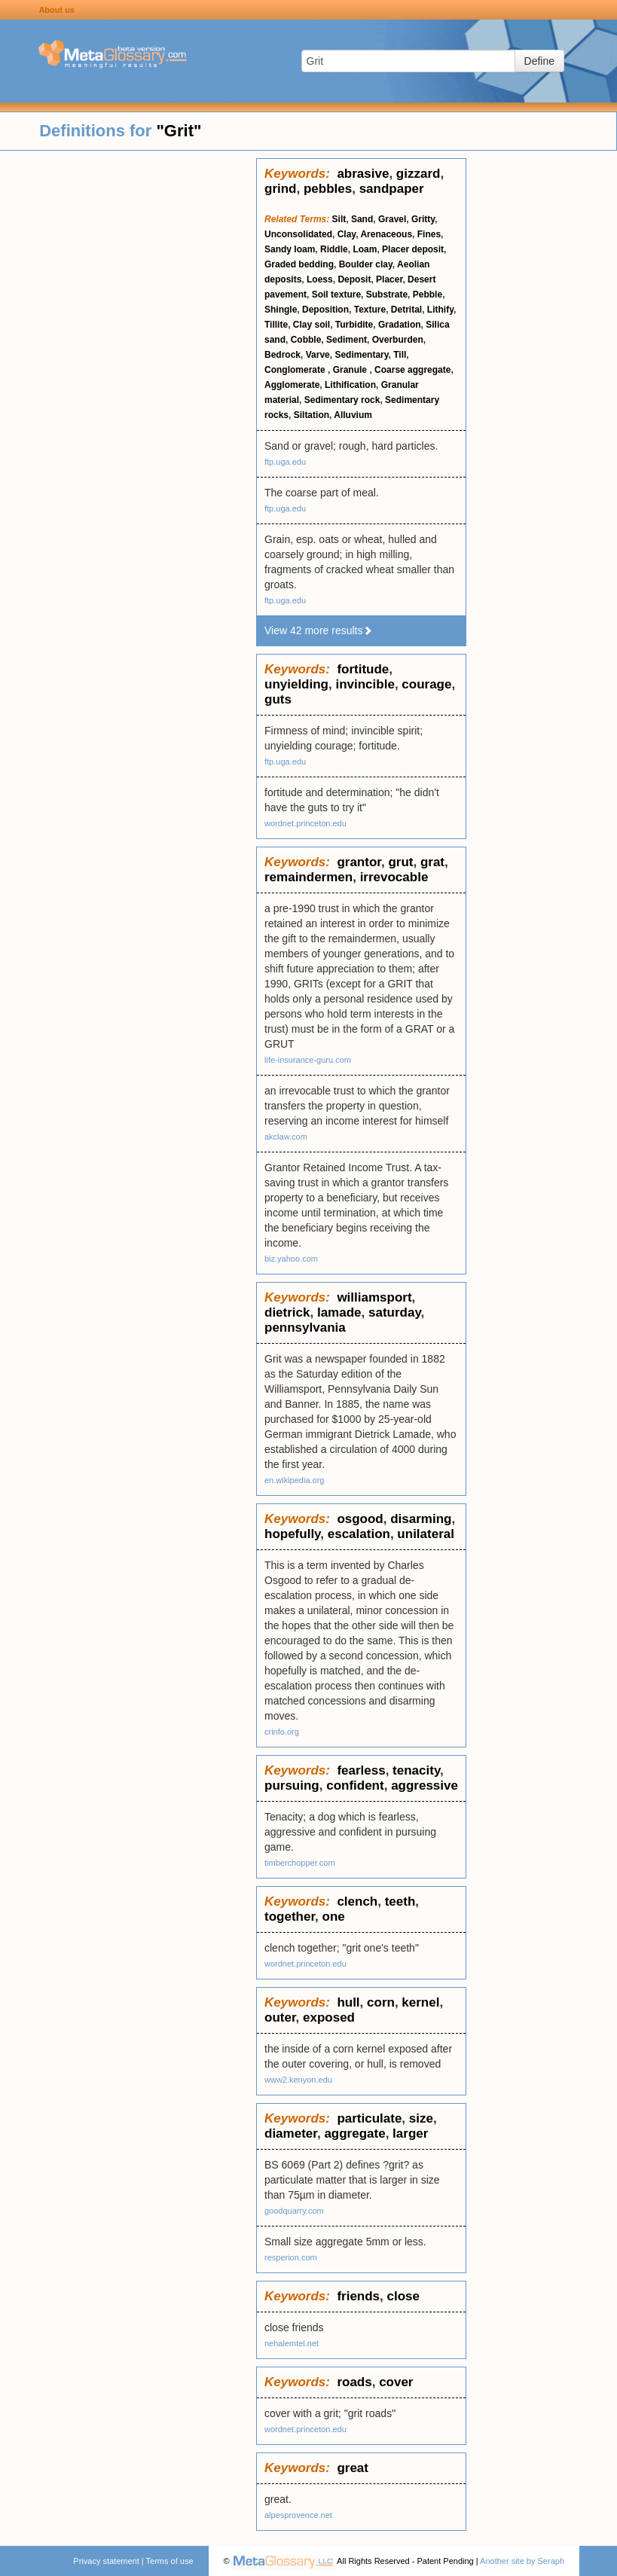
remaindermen (308, 877)
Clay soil (311, 324)
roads (354, 2382)
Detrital (406, 309)
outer (280, 2017)
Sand (362, 219)
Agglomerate (291, 385)
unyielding (296, 684)
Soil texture (336, 294)
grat (432, 862)
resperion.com (290, 2257)
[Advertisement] (128, 384)
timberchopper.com (299, 1862)
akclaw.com (285, 1136)
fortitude (363, 669)
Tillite (276, 324)
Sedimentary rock (342, 400)
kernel (420, 2002)
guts (278, 699)
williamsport (374, 1297)
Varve (318, 354)
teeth (400, 1901)
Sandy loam (289, 249)
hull (348, 2002)
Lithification (350, 385)
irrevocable (394, 877)
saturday (394, 1312)
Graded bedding (299, 264)
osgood (360, 1519)
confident (355, 1785)
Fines (429, 234)
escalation (359, 1534)
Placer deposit (413, 249)
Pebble (427, 294)
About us (56, 9)
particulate (369, 2118)
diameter (290, 2133)
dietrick (287, 1312)
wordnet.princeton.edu (305, 823)
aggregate (354, 2133)
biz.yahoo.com (291, 1258)
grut (400, 862)
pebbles (328, 189)
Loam (365, 249)
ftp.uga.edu (285, 461)
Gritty (423, 219)
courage (426, 684)
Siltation (311, 415)
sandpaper (391, 189)
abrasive (363, 173)
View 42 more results (318, 630)
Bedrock (282, 354)
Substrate (387, 294)
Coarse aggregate (412, 370)
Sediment (346, 339)
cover (396, 2382)
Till (399, 354)
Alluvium (353, 415)
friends (358, 2296)
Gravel (392, 219)
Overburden (397, 339)
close (403, 2296)
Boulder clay (365, 264)
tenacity (416, 1770)
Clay (347, 234)
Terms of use (170, 2560)
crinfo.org (281, 1731)
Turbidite (354, 324)
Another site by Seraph (522, 2560)
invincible (364, 684)
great (352, 2468)
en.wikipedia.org (294, 1480)
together (289, 1916)
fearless (361, 1770)
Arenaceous (386, 234)
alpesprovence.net (298, 2515)
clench (357, 1901)
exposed (329, 2017)
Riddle (334, 249)
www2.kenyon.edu (298, 2079)
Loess (320, 279)
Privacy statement (106, 2560)
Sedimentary (361, 354)
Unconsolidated (298, 234)
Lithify (440, 309)
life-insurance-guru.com (307, 1059)
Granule (351, 370)
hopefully (292, 1534)
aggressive (424, 1785)
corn (381, 2002)
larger (410, 2133)
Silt (339, 219)
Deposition (325, 309)
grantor (359, 862)
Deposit (354, 279)
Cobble (306, 339)
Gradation (399, 324)
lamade (339, 1312)
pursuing (291, 1785)
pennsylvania (305, 1327)
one (333, 1916)
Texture (370, 309)
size (421, 2118)
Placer (389, 279)
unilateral (425, 1534)
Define (539, 61)
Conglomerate (296, 370)
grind (280, 189)
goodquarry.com (294, 2210)
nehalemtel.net (291, 2343)
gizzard (418, 173)
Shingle (280, 309)
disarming (420, 1519)
